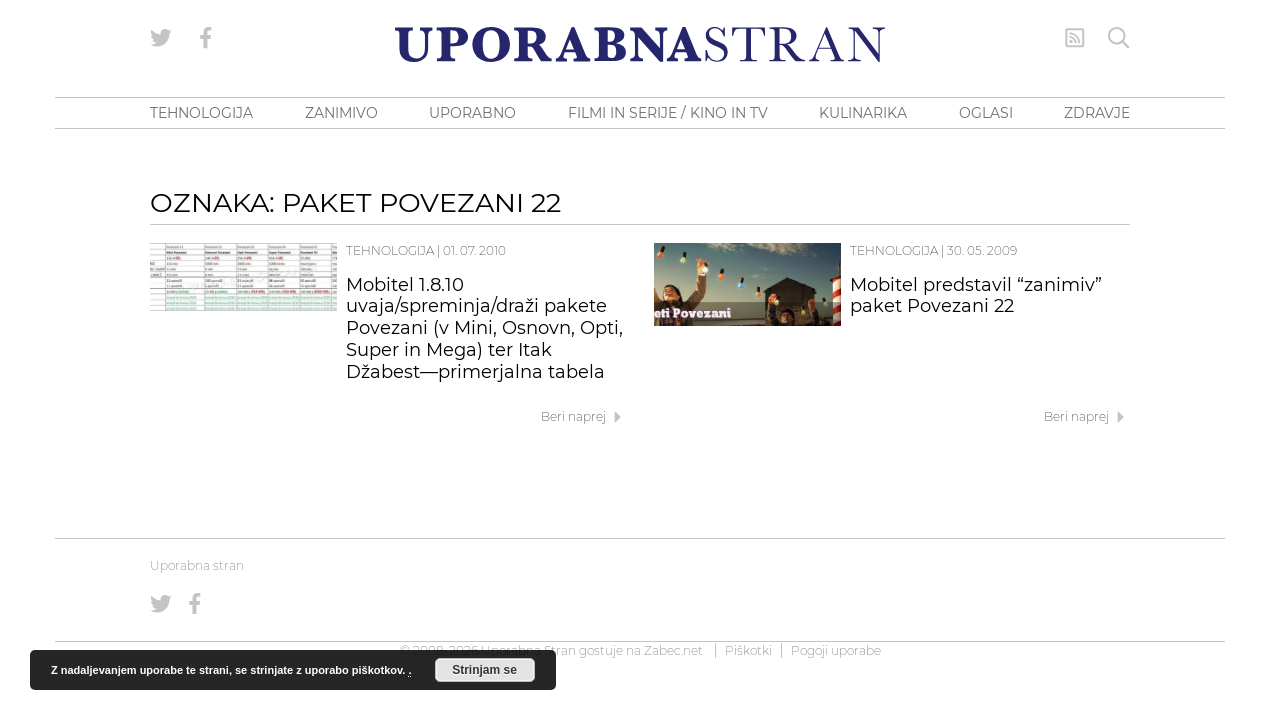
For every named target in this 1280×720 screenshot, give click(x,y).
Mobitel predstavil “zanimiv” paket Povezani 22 (976, 296)
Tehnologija (390, 250)
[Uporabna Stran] (640, 44)
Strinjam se (484, 670)
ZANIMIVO (341, 113)
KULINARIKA (863, 113)
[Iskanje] (1119, 38)
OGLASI (986, 113)
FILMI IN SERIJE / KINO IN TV (668, 113)
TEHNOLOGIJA (201, 113)
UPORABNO (472, 113)
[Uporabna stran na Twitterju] (161, 38)
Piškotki (748, 650)
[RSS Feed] (1075, 38)
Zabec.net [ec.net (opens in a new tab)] (673, 650)
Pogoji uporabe (836, 650)
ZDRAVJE (1097, 113)
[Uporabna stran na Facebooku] (206, 38)
